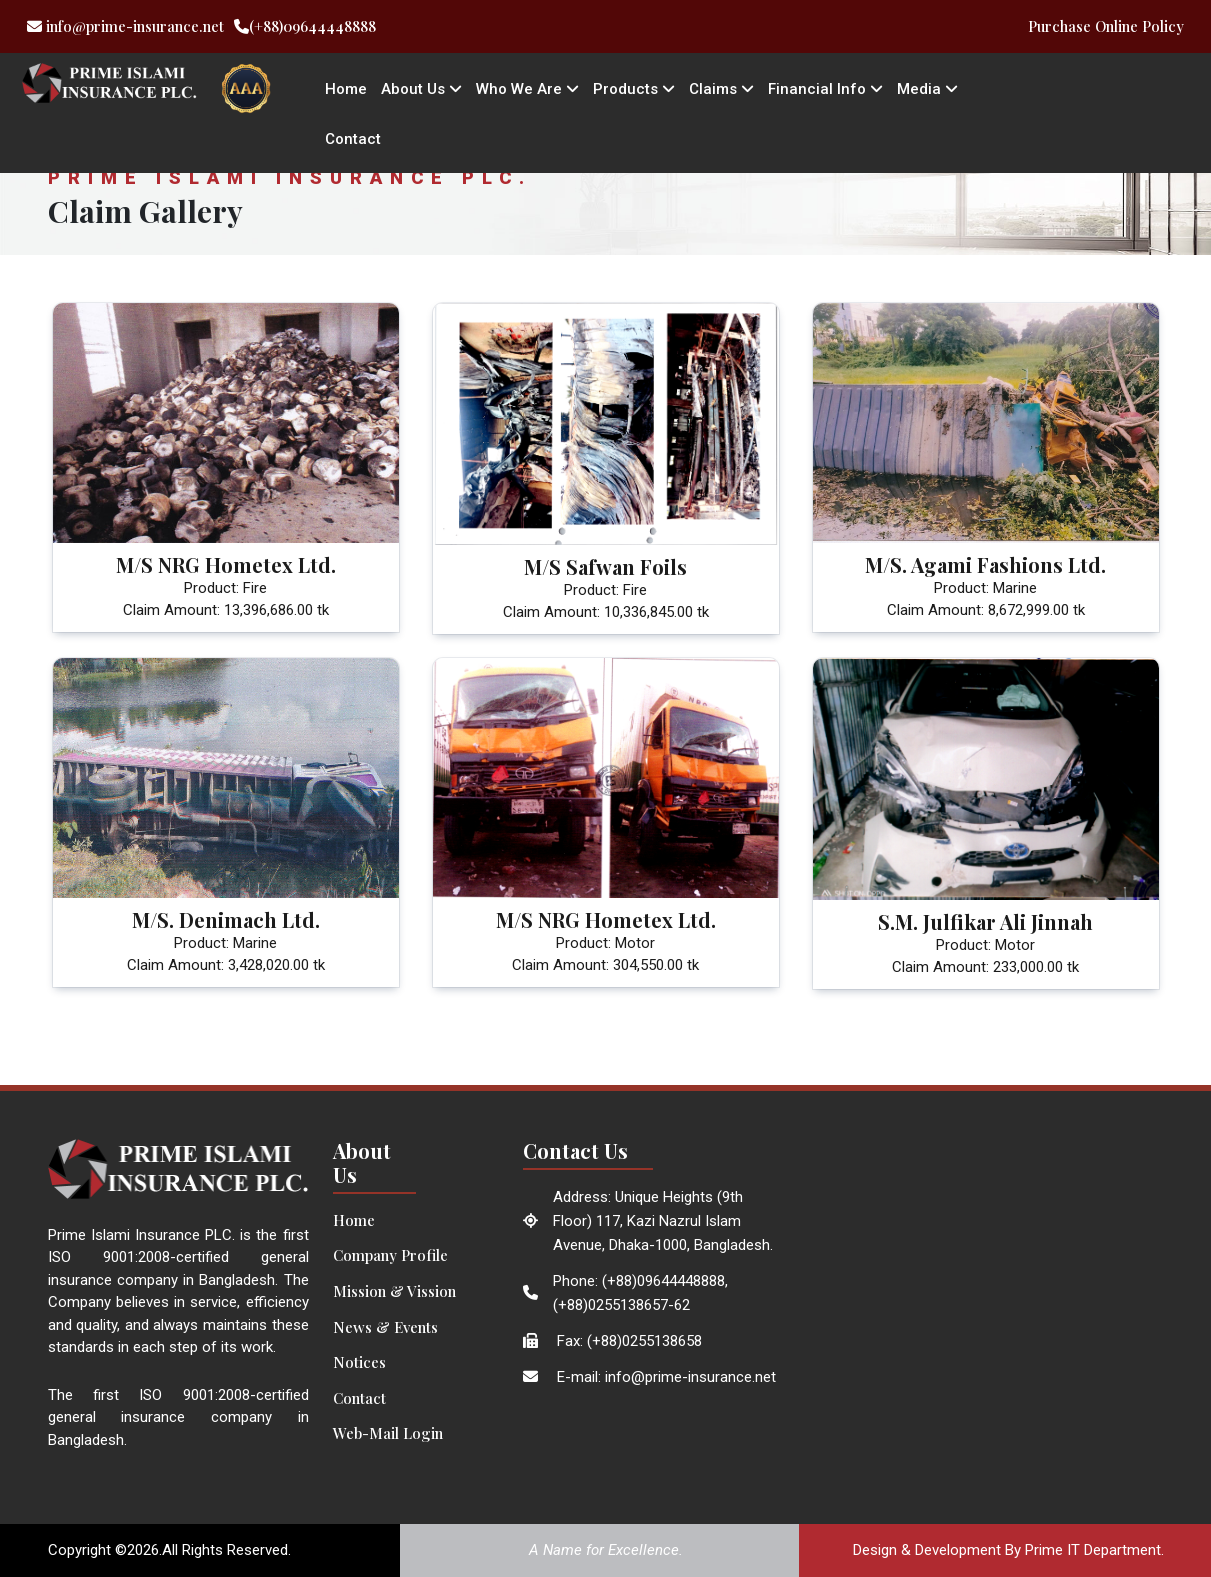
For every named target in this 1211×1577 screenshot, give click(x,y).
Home (346, 89)
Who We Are (527, 89)
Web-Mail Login (388, 1433)
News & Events (385, 1327)
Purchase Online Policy (1106, 26)
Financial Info (825, 89)
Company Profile (390, 1255)
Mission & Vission (394, 1291)
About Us (421, 89)
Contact (353, 139)
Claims (721, 89)
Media (927, 89)
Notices (359, 1362)
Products (634, 89)
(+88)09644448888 (305, 26)
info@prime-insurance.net (125, 26)
